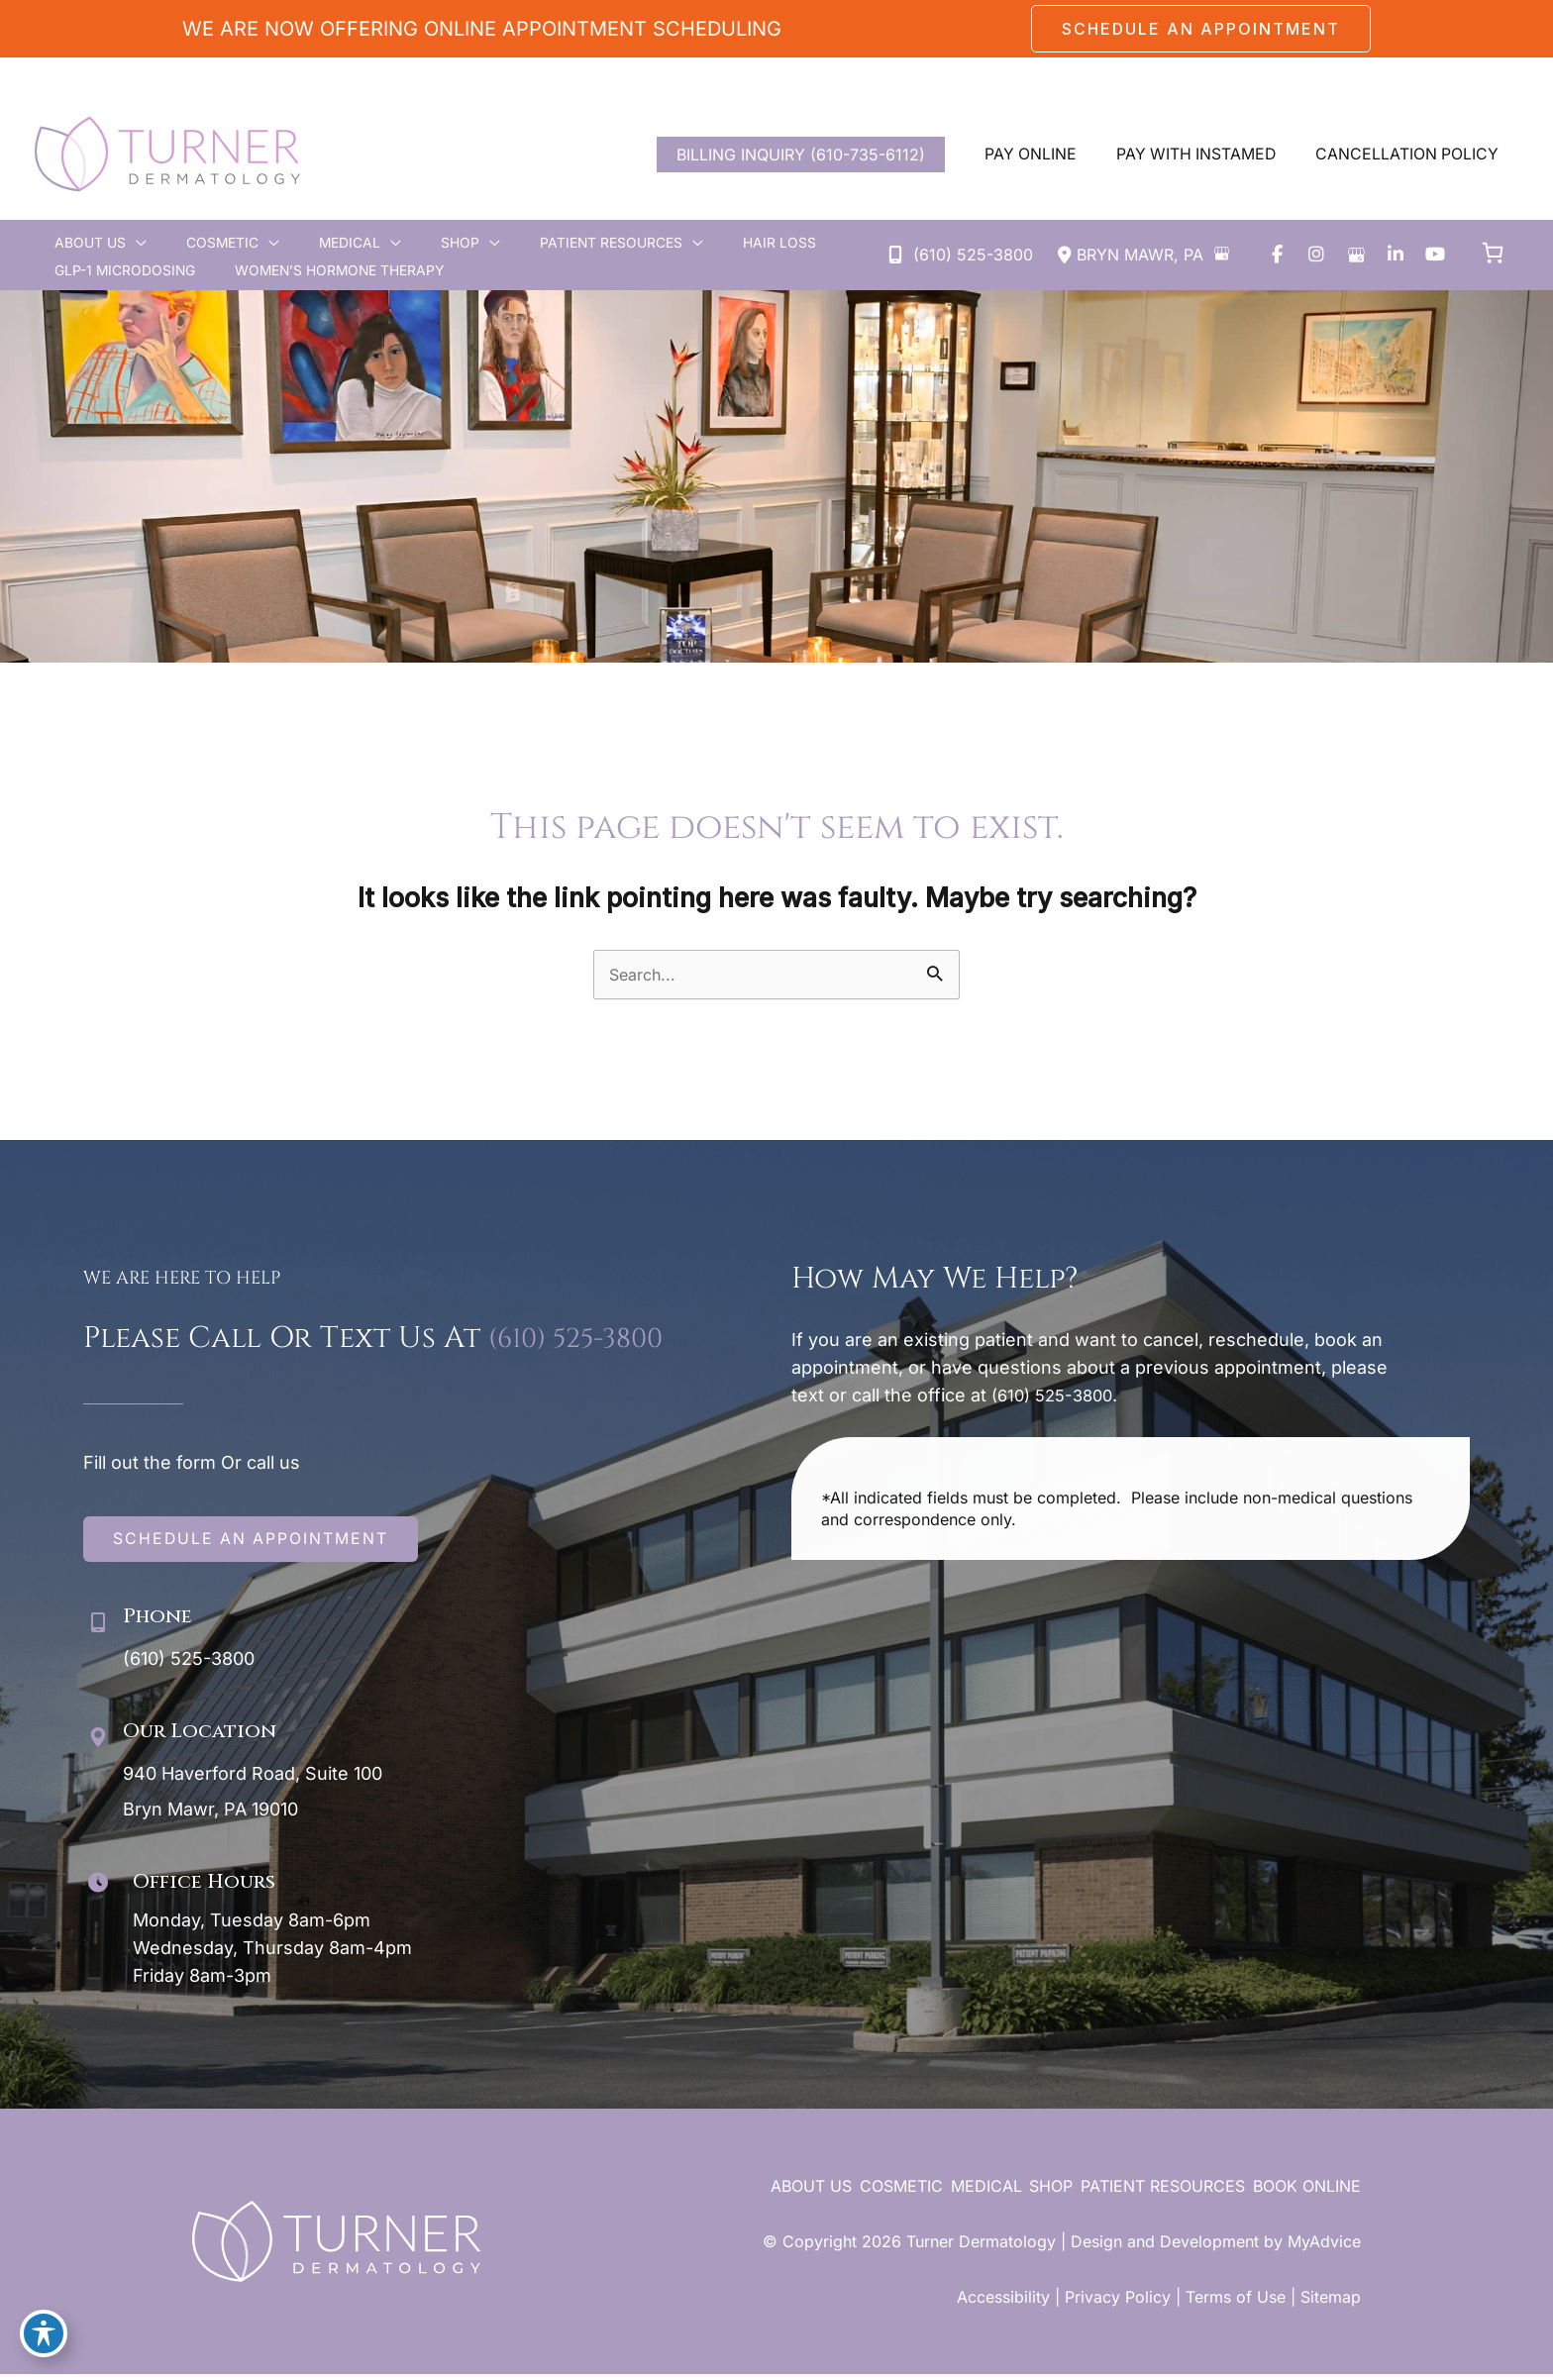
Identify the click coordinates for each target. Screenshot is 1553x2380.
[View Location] (1128, 256)
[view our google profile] (1356, 255)
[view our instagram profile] (1316, 255)
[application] (124, 245)
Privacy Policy (1118, 2303)
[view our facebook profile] (1276, 255)
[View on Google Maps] (1221, 253)
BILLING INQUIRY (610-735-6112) (796, 154)
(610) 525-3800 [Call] (973, 255)
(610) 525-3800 (586, 1345)
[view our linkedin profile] (1395, 255)
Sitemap (1330, 2303)
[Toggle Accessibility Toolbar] (43, 2336)
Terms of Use (1236, 2303)
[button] (1201, 28)
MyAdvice (1324, 2247)
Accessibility (1003, 2303)
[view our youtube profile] (1435, 255)
